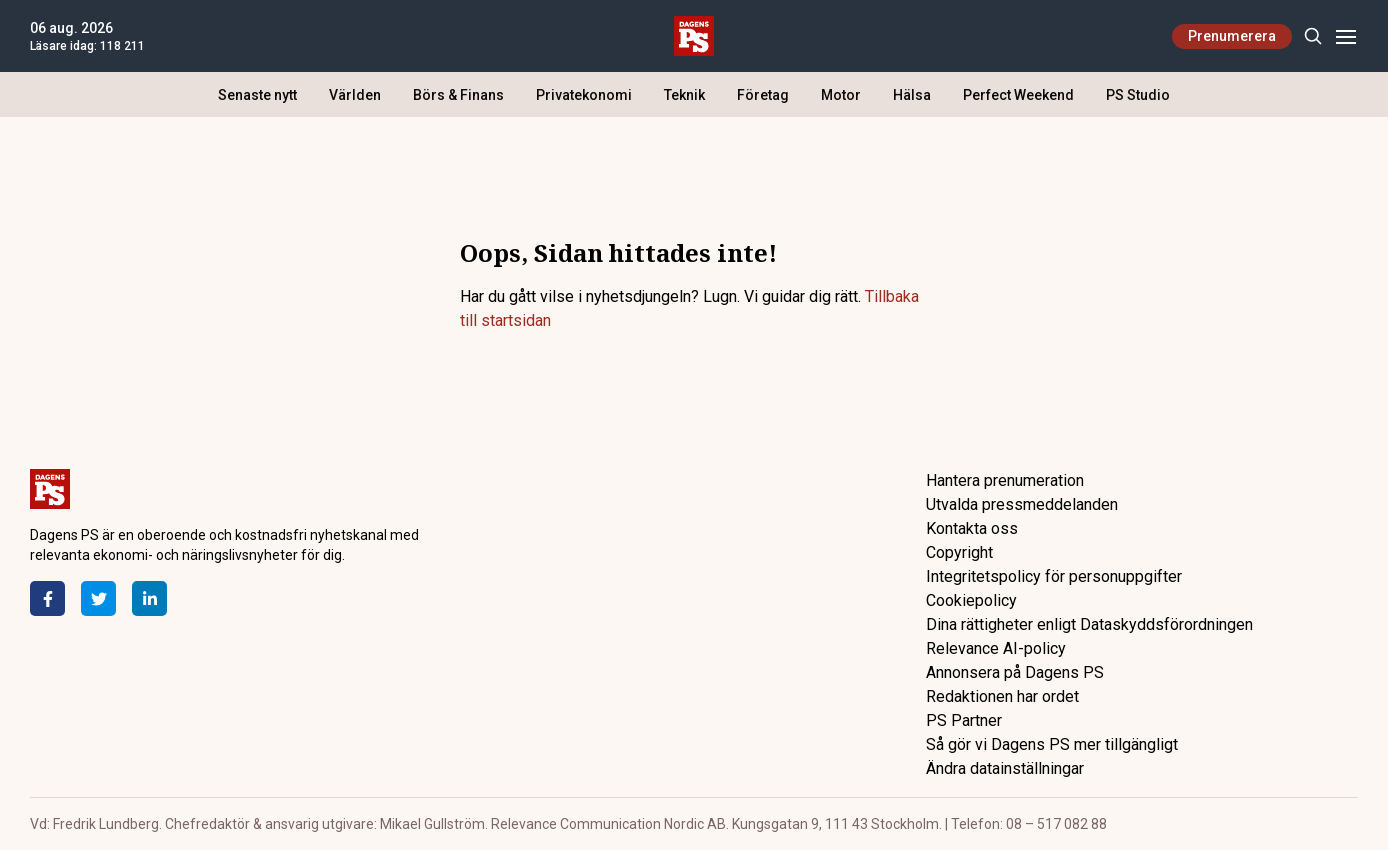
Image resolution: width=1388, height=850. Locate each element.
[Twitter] (98, 598)
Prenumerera (1232, 36)
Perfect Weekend (1018, 95)
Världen (355, 95)
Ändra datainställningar (1005, 768)
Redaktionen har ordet (1002, 696)
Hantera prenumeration (1005, 480)
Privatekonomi (584, 95)
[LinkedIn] (149, 598)
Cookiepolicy (971, 600)
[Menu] (1345, 36)
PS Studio (1138, 95)
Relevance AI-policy (996, 648)
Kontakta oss (972, 528)
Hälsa (912, 95)
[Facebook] (47, 598)
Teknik (684, 95)
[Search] (1312, 36)
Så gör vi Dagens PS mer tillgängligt (1052, 744)
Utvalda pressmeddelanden (1022, 504)
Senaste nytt (257, 95)
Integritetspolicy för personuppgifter (1054, 576)
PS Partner (964, 720)
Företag (763, 95)
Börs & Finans (458, 95)
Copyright (959, 552)
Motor (841, 95)
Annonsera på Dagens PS (1015, 672)
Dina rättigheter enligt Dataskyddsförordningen (1089, 624)
